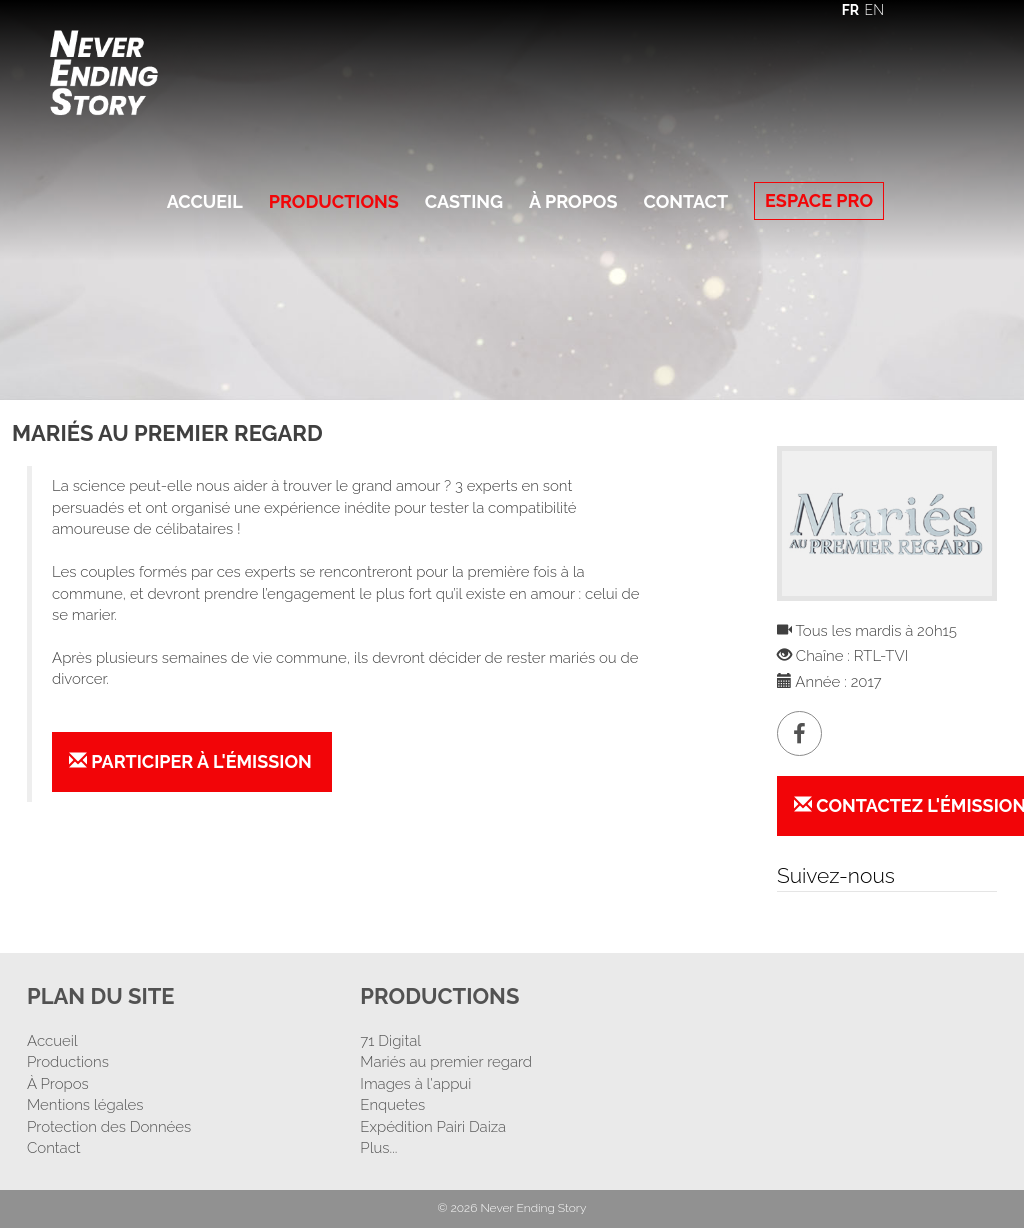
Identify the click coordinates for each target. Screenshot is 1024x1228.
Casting (464, 201)
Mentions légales (85, 1105)
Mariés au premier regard (446, 1062)
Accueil (205, 201)
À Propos (573, 201)
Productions (334, 201)
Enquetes (392, 1105)
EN (874, 10)
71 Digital (390, 1041)
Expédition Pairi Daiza (433, 1127)
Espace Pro (819, 200)
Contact (685, 201)
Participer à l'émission (190, 761)
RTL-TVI (881, 656)
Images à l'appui (415, 1084)
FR (850, 10)
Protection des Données (109, 1127)
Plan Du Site (101, 996)
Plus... (378, 1148)
